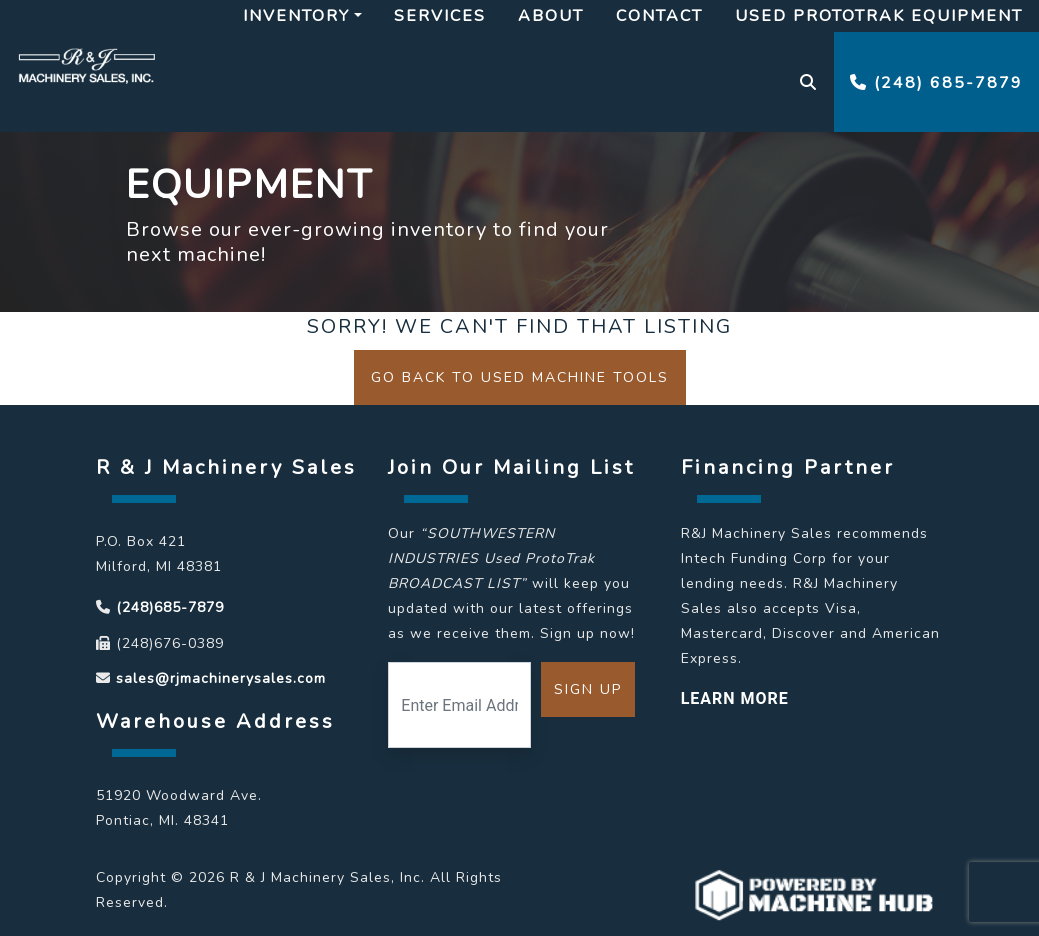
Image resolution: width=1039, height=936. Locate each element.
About (551, 16)
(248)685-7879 (170, 607)
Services (440, 16)
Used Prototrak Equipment (879, 16)
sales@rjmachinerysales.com (221, 678)
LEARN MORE (735, 698)
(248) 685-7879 (936, 83)
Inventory (296, 16)
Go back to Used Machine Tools (520, 377)
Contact (659, 16)
